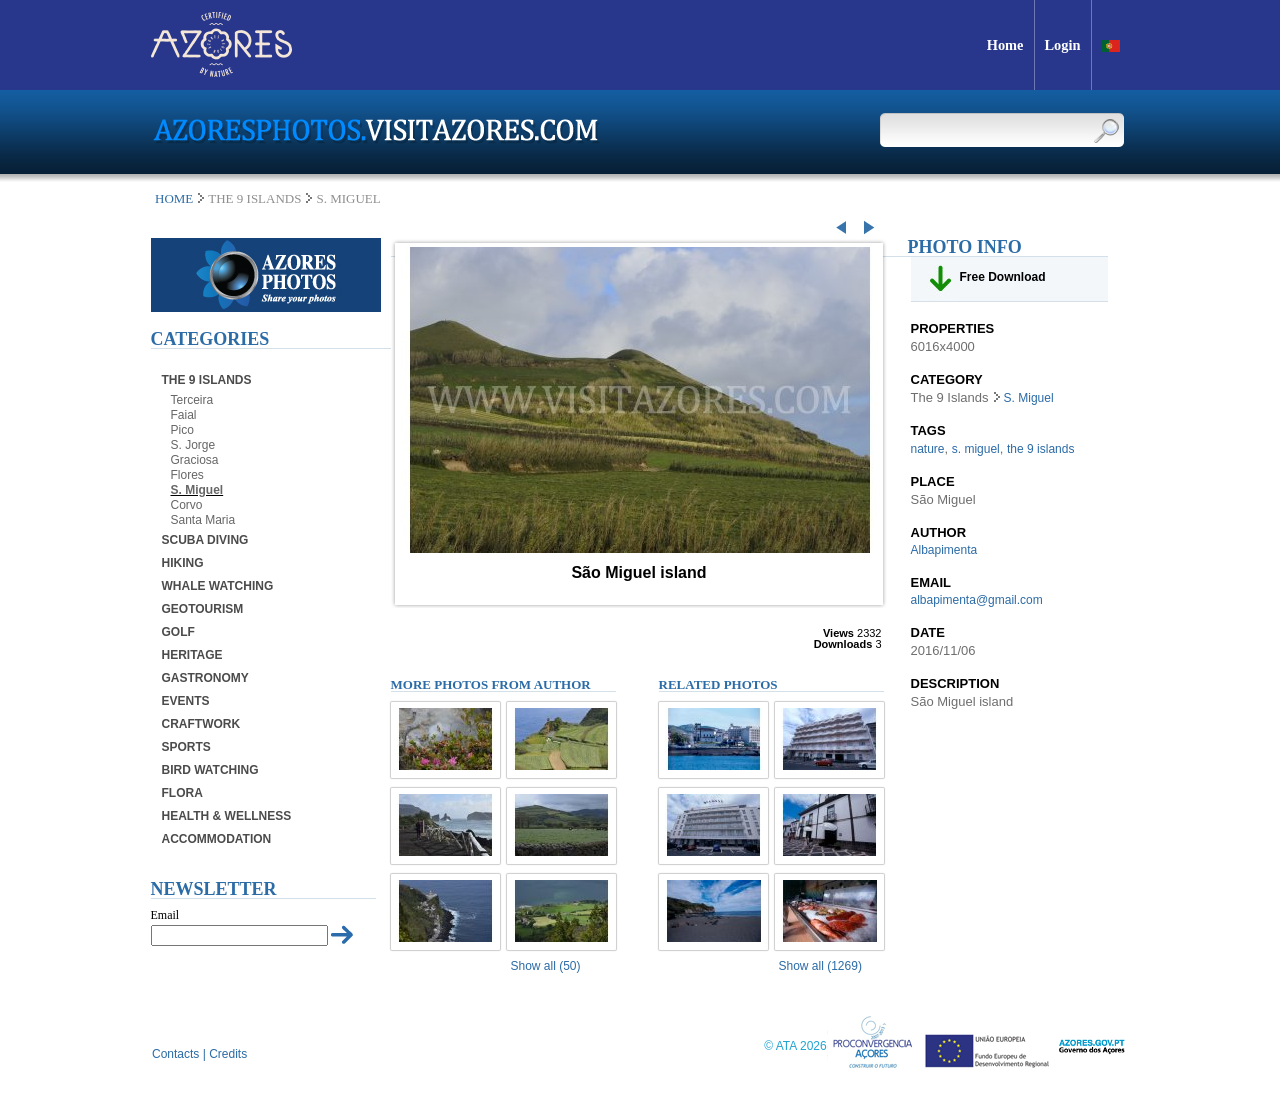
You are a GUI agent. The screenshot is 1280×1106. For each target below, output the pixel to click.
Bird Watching (210, 770)
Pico (182, 430)
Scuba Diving (205, 540)
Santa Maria (203, 520)
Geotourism (203, 609)
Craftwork (201, 724)
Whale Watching (218, 586)
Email (165, 915)
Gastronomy (205, 678)
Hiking (183, 563)
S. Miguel (197, 490)
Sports (186, 747)
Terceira (192, 400)
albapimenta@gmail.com (977, 600)
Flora (182, 793)
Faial (184, 415)
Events (186, 701)
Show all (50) (546, 966)
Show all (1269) (820, 966)
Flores (187, 475)
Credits (228, 1054)
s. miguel (976, 449)
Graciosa (195, 460)
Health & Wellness (227, 816)
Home (174, 198)
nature (928, 449)
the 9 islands (1040, 449)
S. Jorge (193, 445)
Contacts (175, 1054)
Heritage (192, 655)
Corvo (187, 505)
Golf (178, 632)
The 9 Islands (207, 380)
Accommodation (217, 839)
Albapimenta (944, 550)
